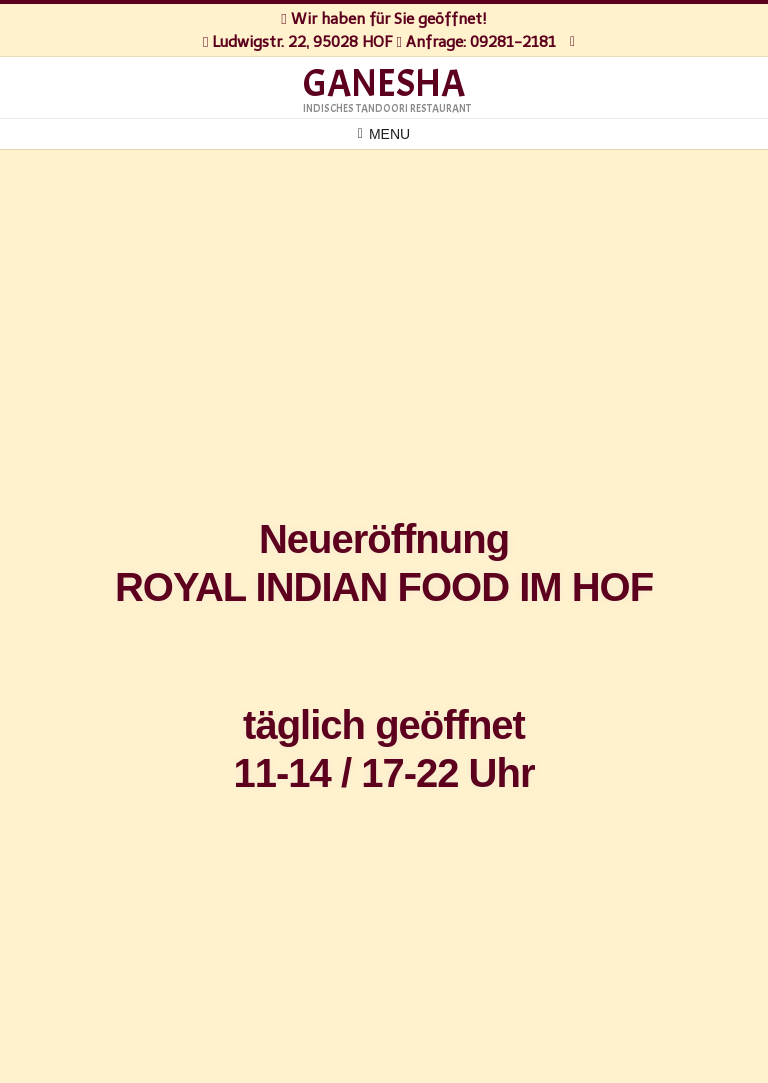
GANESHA (384, 84)
